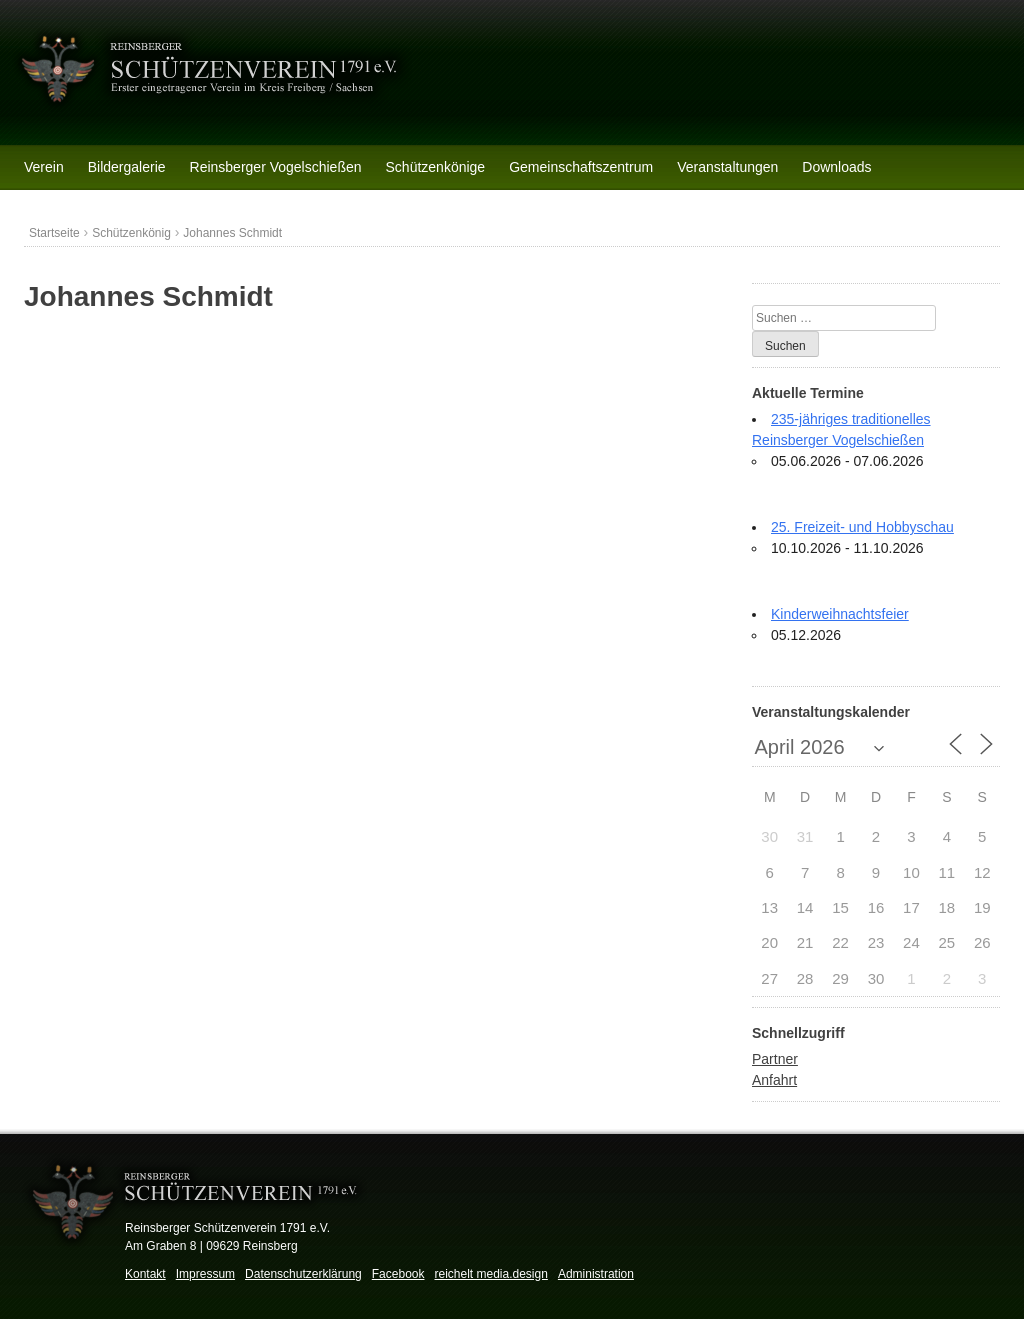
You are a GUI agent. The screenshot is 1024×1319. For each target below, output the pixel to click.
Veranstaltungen (727, 167)
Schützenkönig (131, 233)
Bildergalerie (127, 167)
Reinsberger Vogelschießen (276, 167)
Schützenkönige (436, 167)
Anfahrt (774, 1080)
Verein (44, 167)
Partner (775, 1059)
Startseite (54, 233)
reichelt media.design (490, 1274)
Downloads (836, 167)
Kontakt (145, 1274)
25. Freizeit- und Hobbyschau (862, 527)
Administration (596, 1274)
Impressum (205, 1274)
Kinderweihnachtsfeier (840, 614)
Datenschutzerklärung (303, 1274)
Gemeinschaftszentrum (581, 167)
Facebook (398, 1274)
